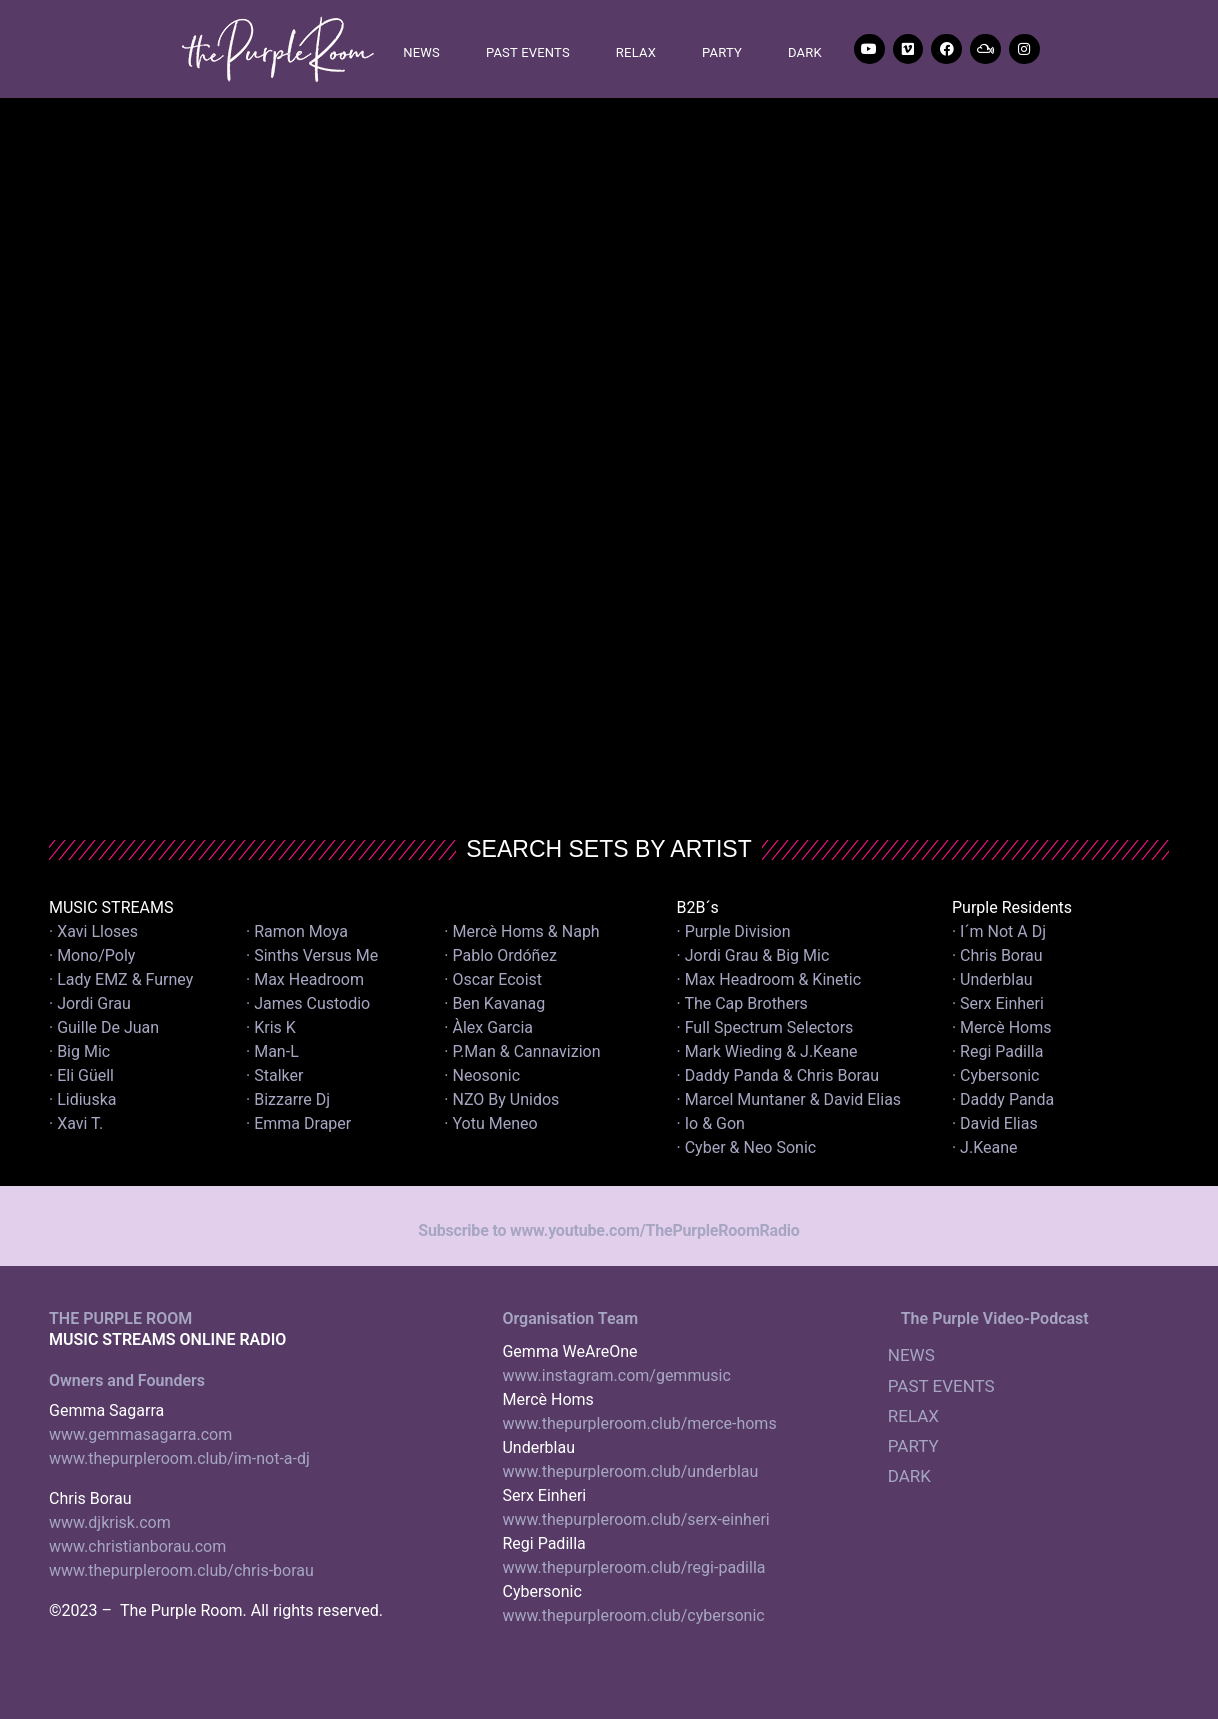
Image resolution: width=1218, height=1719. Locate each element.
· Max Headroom (305, 979)
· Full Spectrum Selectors (765, 1027)
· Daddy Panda (1003, 1099)
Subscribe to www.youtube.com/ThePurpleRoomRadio (608, 1230)
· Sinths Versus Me (312, 955)
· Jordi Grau (90, 1003)
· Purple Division (734, 931)
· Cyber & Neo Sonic (747, 1147)
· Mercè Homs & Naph (521, 931)
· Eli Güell (81, 1075)
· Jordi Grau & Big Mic (753, 955)
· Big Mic (79, 1051)
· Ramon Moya (297, 931)
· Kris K (271, 1027)
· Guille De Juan (104, 1027)
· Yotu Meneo (490, 1123)
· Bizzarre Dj (288, 1099)
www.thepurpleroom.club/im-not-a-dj (179, 1458)
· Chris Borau (997, 955)
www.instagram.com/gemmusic (616, 1375)
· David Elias (995, 1123)
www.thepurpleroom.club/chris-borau (181, 1570)
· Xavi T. (76, 1123)
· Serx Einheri (998, 1003)
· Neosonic (482, 1075)
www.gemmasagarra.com (140, 1434)
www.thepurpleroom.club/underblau (630, 1471)
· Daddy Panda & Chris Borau (778, 1075)
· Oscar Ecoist (493, 979)
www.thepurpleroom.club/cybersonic (633, 1615)
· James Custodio (308, 1003)
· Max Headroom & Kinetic (769, 979)
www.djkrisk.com (110, 1522)
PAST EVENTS (528, 52)
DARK (805, 52)
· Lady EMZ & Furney (121, 979)
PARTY (722, 52)
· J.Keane (987, 1147)
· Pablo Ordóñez (500, 955)
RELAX (636, 52)
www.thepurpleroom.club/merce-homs (639, 1423)
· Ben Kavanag (494, 1003)
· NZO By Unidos (501, 1099)
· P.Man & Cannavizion (522, 1051)
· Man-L (272, 1051)
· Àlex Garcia (488, 1027)
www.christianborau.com (137, 1546)
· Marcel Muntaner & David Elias (789, 1099)
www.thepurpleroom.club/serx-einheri (635, 1519)
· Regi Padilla (997, 1051)
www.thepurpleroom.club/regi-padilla (633, 1567)
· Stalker (274, 1075)
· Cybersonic (996, 1075)
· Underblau (992, 979)
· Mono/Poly (92, 955)
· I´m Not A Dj (999, 931)
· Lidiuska (82, 1099)
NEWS (421, 52)
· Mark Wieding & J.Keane (767, 1051)
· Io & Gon (711, 1123)
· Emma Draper (298, 1123)
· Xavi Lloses (93, 931)
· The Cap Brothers (742, 1003)
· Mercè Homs (1002, 1027)
